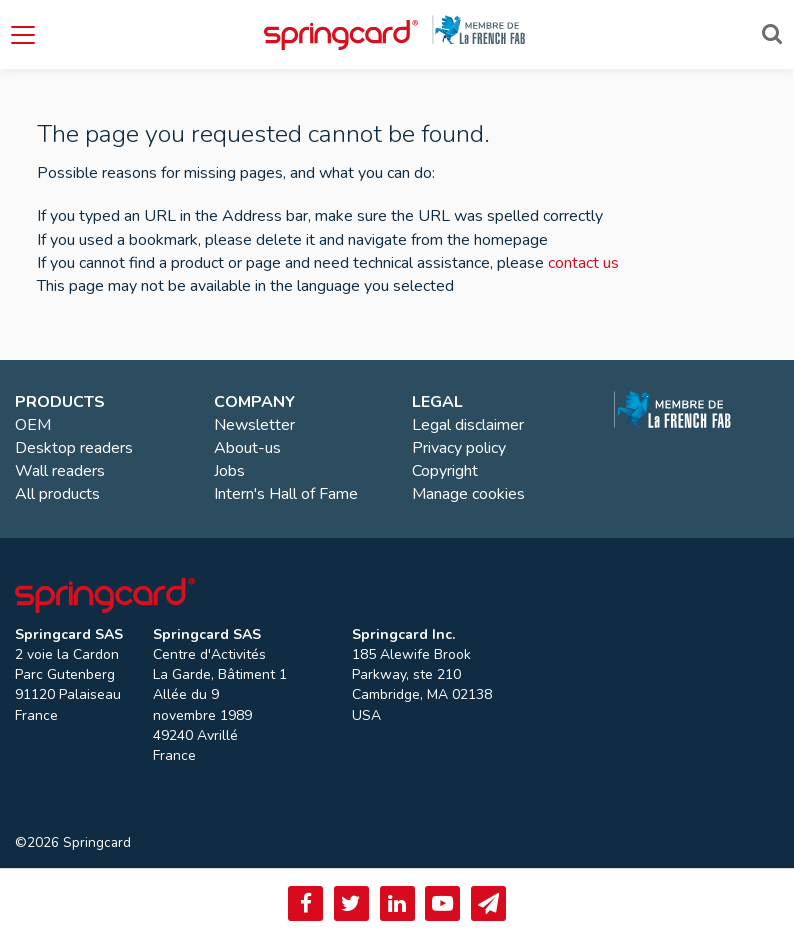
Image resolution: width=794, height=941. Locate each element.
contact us (583, 263)
